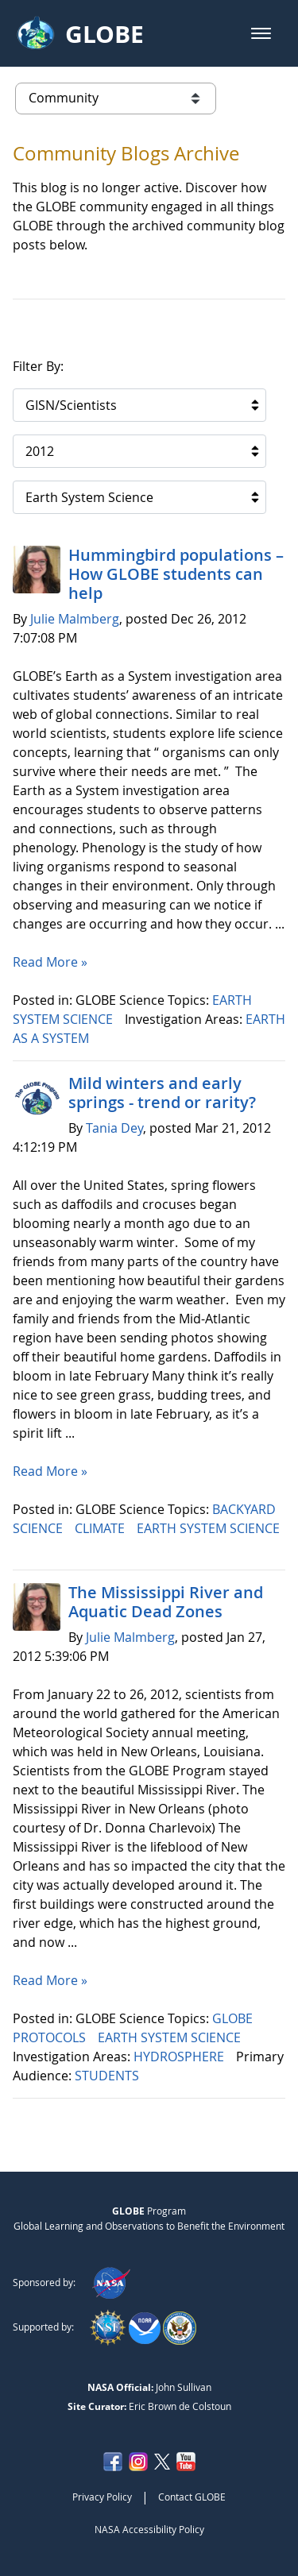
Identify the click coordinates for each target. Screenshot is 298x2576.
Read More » (50, 962)
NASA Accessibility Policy (149, 2529)
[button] (261, 33)
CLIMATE (101, 1528)
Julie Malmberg (74, 619)
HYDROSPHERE (180, 2056)
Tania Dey (114, 1128)
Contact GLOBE (192, 2496)
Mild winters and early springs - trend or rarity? (162, 1092)
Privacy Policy (102, 2496)
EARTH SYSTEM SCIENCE (208, 1528)
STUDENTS (108, 2075)
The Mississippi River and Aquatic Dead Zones (165, 1602)
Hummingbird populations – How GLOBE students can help (176, 574)
